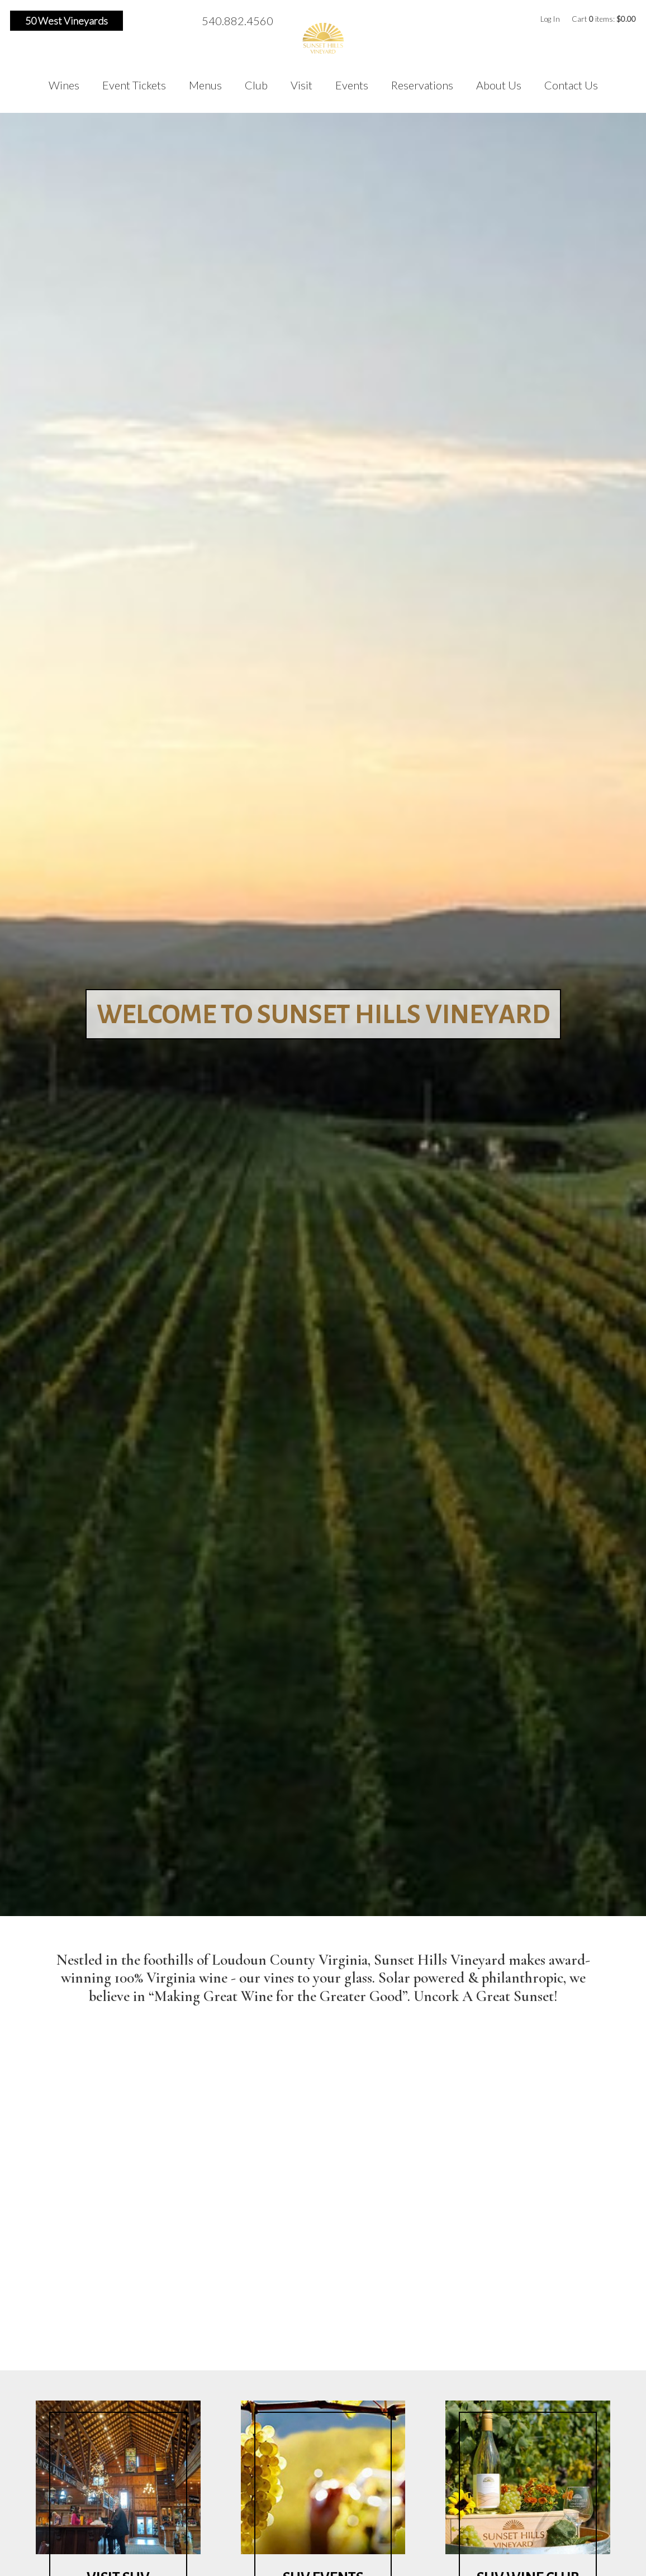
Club (256, 85)
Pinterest (175, 21)
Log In (550, 19)
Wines (64, 85)
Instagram (157, 21)
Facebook (139, 21)
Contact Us (571, 85)
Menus (205, 85)
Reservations (422, 85)
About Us (498, 85)
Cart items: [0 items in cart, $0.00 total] (604, 19)
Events (351, 85)
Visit (301, 85)
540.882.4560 (237, 20)
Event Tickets (134, 85)
